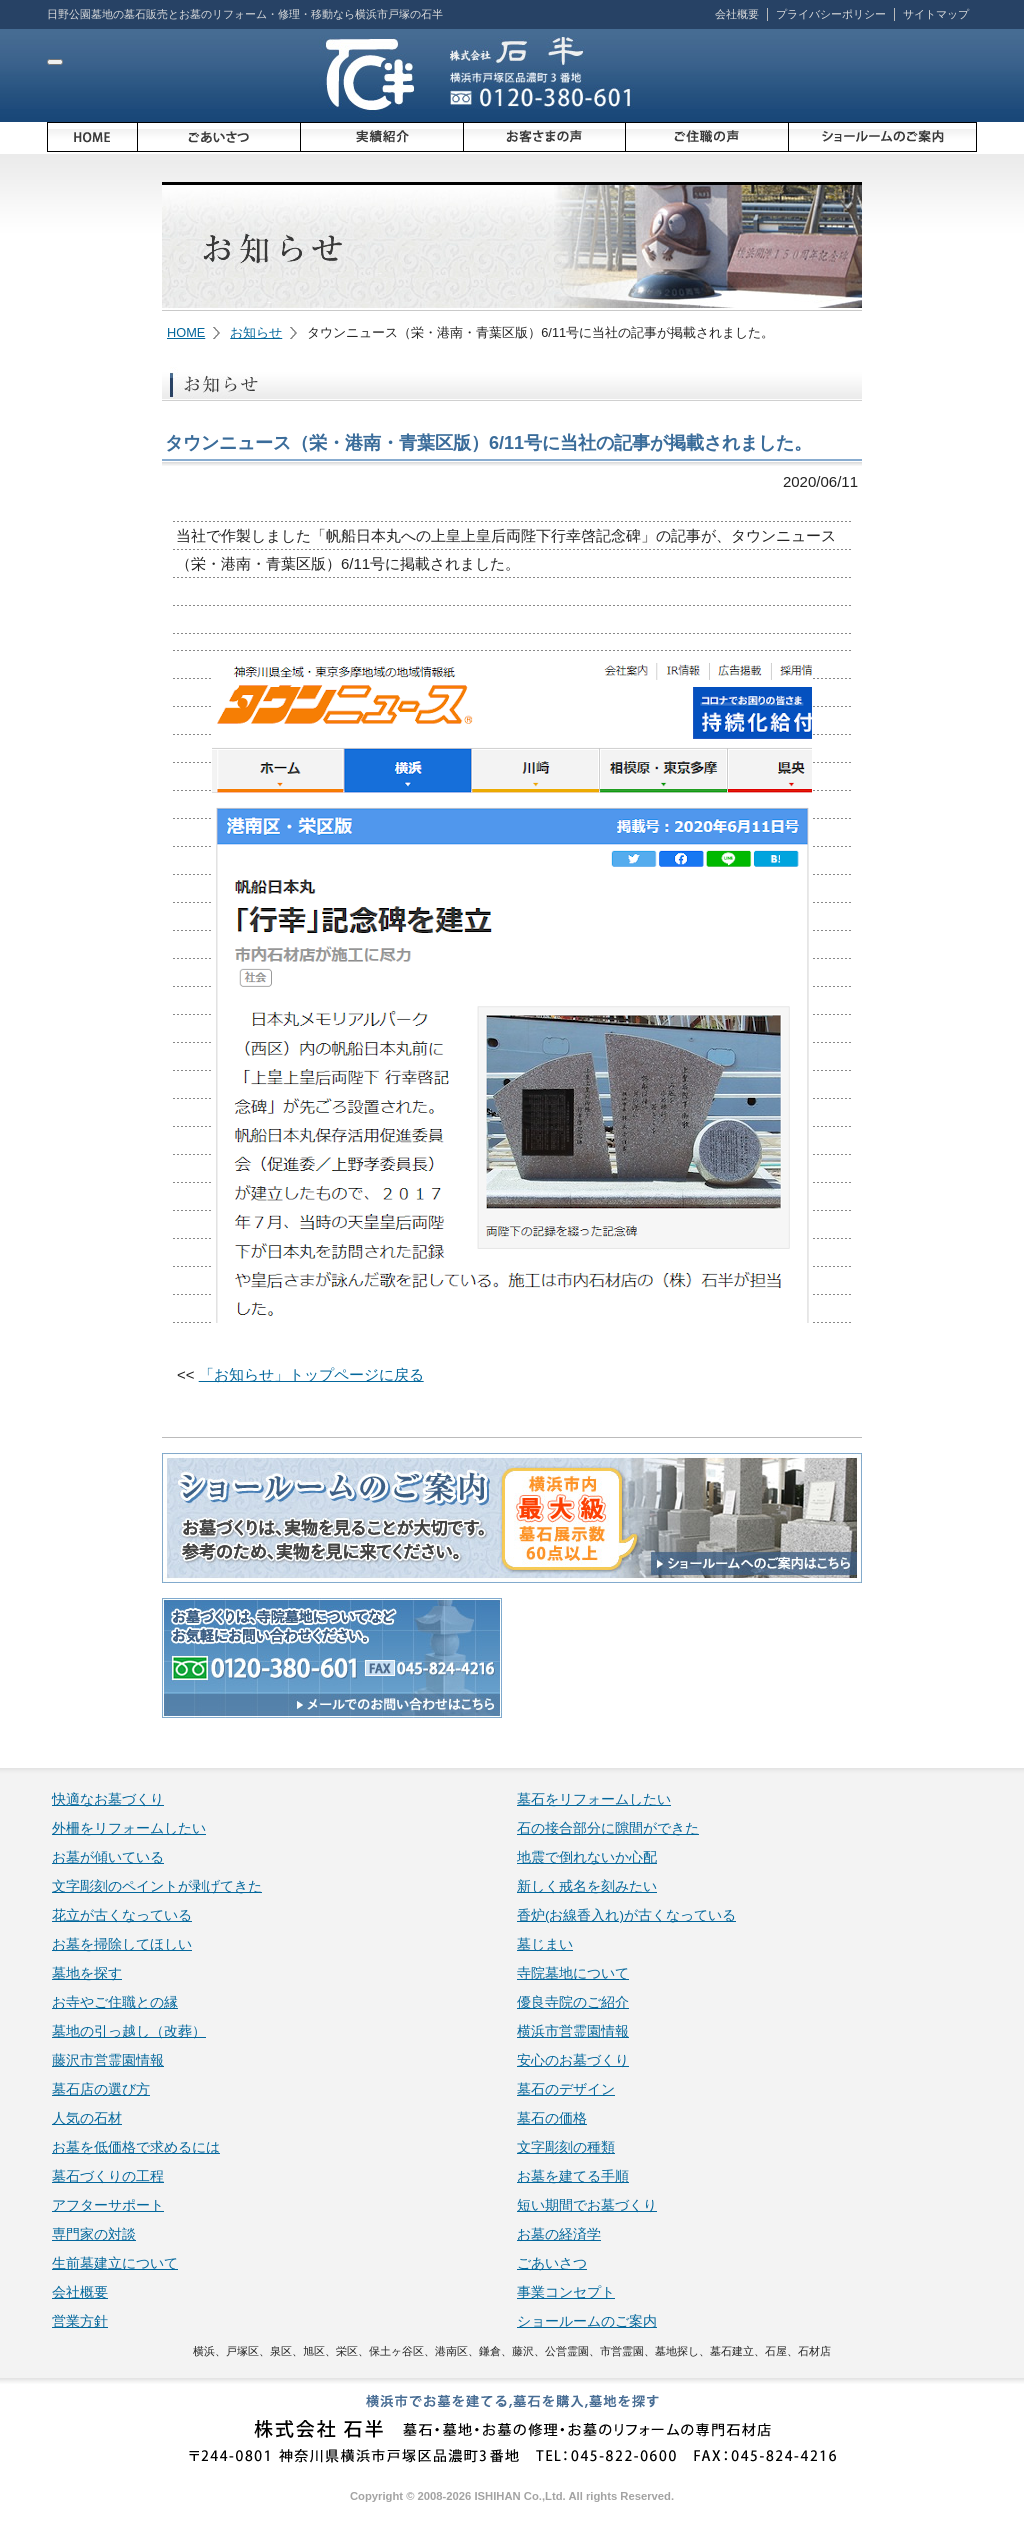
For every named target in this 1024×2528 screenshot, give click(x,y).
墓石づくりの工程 (108, 2176)
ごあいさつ (552, 2263)
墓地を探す (87, 1973)
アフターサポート (108, 2205)
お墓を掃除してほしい (122, 1944)
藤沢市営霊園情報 (108, 2060)
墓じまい (545, 1944)
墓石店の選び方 (101, 2089)
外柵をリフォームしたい (129, 1828)
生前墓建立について (115, 2263)
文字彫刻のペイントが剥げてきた (157, 1886)
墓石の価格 (552, 2118)
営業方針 (80, 2321)
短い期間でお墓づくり (587, 2205)
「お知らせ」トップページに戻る (311, 1374)
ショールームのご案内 (587, 2321)
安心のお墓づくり (573, 2060)
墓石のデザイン (566, 2089)
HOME (186, 332)
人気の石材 (87, 2118)
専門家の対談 (94, 2234)
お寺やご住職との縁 (115, 2002)
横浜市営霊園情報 (573, 2031)
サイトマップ (936, 14)
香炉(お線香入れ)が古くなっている (626, 1915)
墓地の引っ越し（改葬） (129, 2031)
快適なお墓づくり (108, 1799)
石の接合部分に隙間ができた (608, 1828)
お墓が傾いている (108, 1857)
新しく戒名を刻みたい (587, 1886)
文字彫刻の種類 (566, 2147)
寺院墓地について (573, 1973)
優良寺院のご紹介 (573, 2002)
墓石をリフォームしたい (594, 1799)
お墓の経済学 (559, 2234)
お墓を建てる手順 (573, 2176)
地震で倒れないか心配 (587, 1857)
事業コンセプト (566, 2292)
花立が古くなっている (122, 1915)
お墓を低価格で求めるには (136, 2147)
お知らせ (256, 332)
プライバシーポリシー (831, 14)
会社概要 (737, 14)
